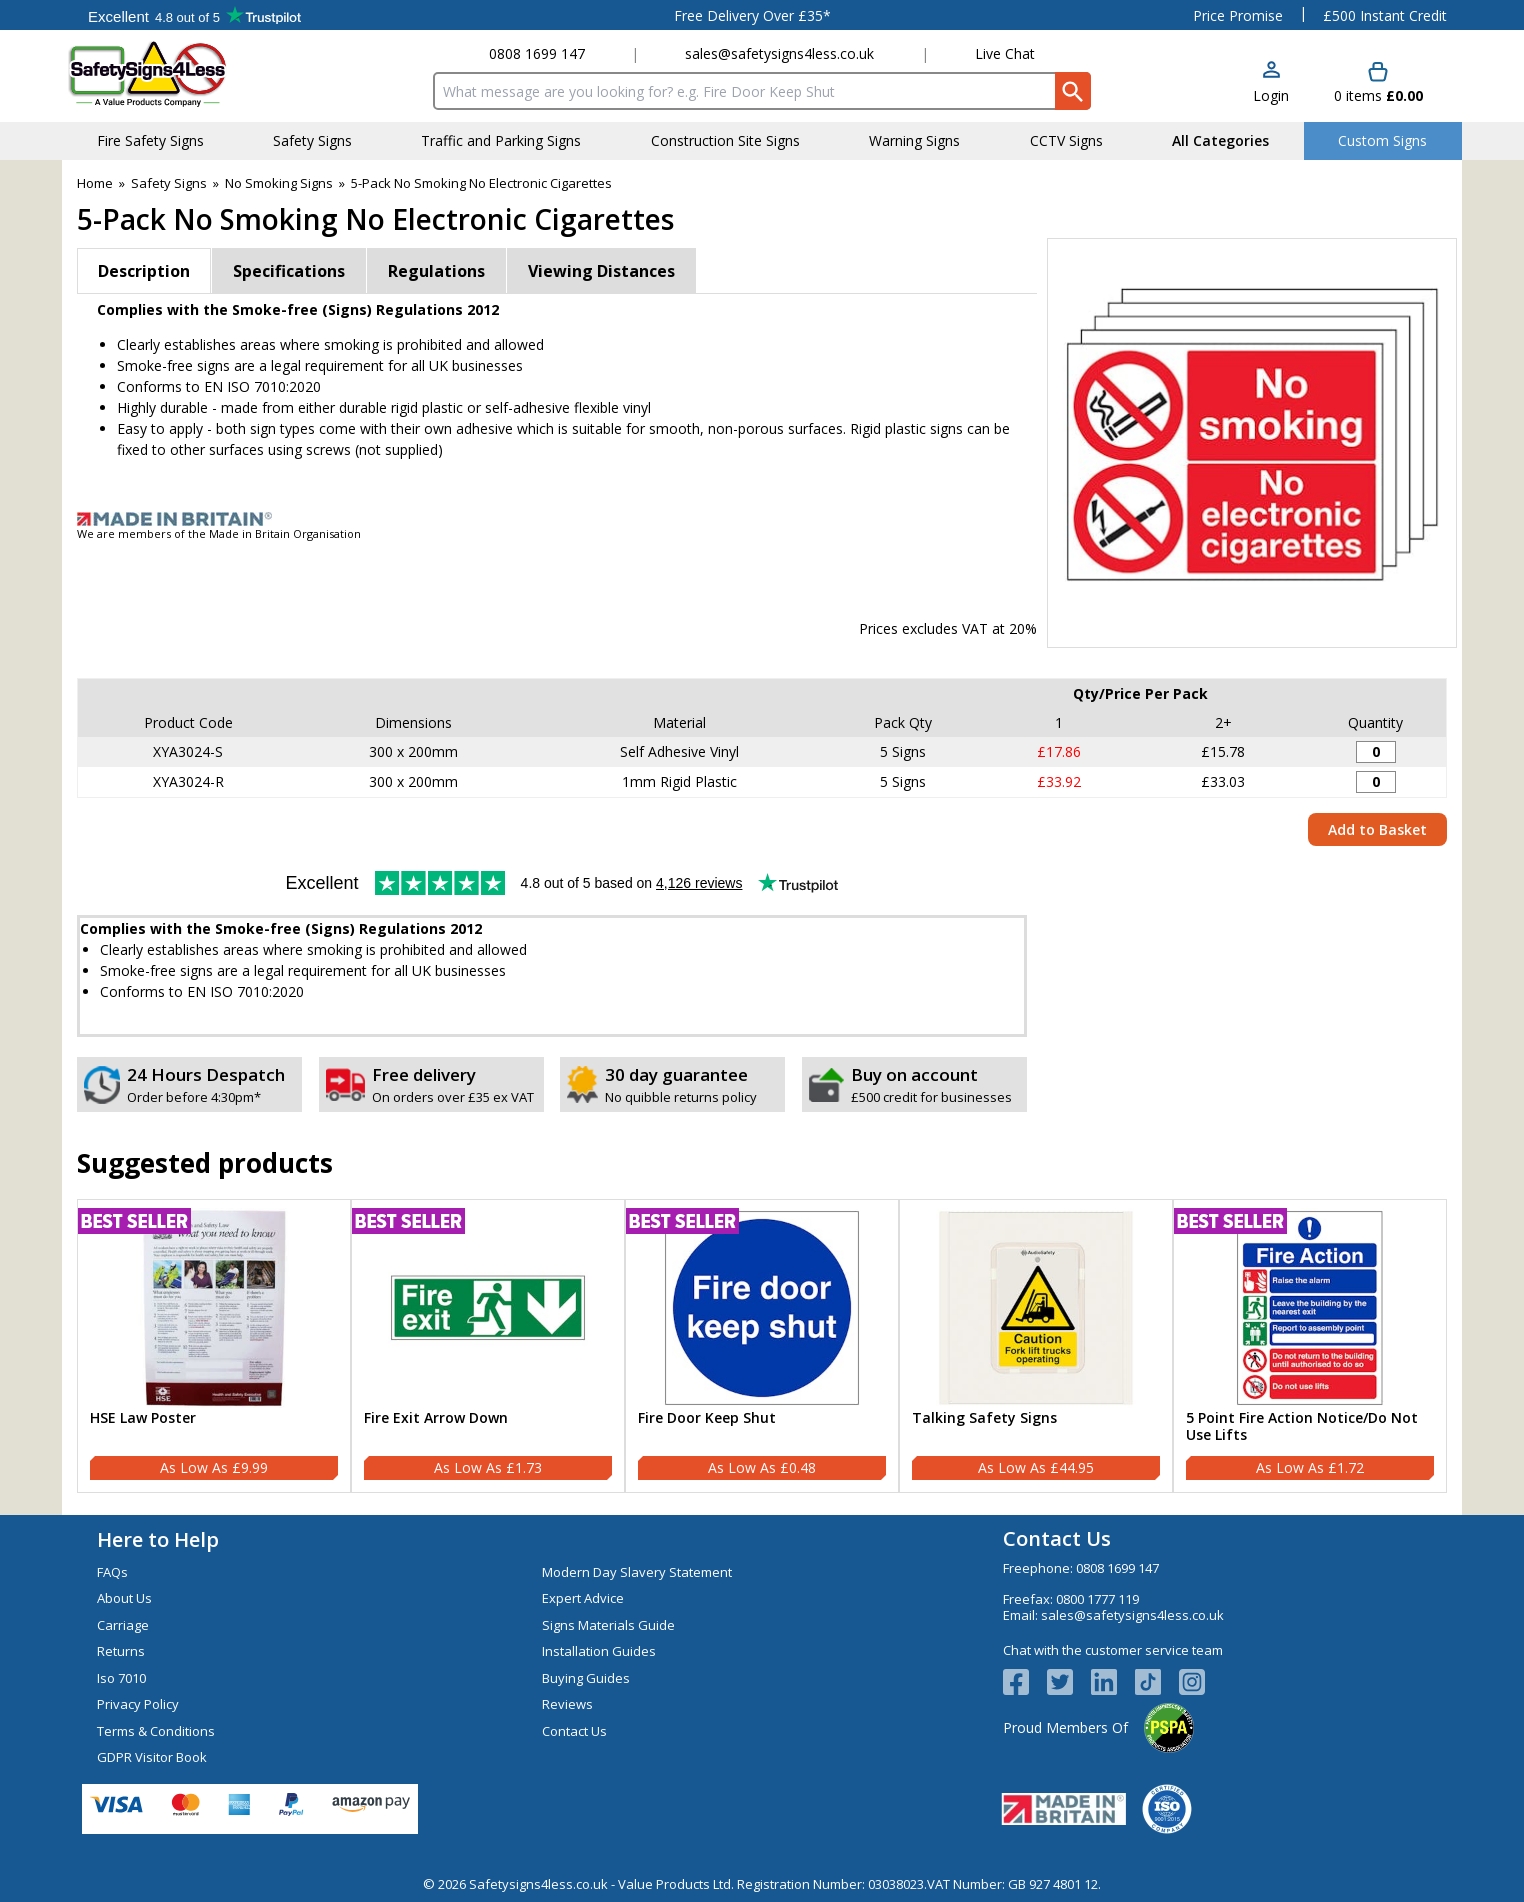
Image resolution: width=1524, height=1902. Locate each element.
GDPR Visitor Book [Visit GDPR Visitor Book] (152, 1757)
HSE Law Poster (143, 1418)
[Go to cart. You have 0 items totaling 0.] (1378, 83)
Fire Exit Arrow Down (436, 1418)
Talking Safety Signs (984, 1418)
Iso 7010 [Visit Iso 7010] (121, 1678)
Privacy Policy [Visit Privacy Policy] (138, 1704)
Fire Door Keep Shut (707, 1418)
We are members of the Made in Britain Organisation (219, 533)
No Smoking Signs (279, 183)
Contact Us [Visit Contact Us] (574, 1731)
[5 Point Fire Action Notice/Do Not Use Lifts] (1310, 1346)
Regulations (436, 271)
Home (95, 183)
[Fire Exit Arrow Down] (488, 1346)
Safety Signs (169, 183)
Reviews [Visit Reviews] (567, 1704)
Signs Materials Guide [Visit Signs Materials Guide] (608, 1625)
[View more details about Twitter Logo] (1069, 1682)
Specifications (289, 271)
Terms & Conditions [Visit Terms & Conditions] (156, 1731)
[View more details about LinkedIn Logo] (1113, 1682)
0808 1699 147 (537, 53)
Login (1271, 95)
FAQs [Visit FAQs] (112, 1572)
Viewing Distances (601, 271)
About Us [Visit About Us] (124, 1598)
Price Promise (1238, 15)
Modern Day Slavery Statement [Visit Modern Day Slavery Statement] (637, 1572)
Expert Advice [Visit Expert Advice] (583, 1598)
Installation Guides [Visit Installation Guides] (599, 1651)
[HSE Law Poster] (214, 1346)
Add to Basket (1377, 829)
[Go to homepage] (186, 73)
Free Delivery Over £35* (752, 15)
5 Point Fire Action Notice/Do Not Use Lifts (1302, 1427)
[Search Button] (1073, 91)
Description (144, 271)
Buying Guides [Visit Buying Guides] (586, 1678)
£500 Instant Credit (1385, 15)
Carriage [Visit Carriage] (123, 1625)
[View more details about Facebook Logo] (1025, 1682)
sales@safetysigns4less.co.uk (779, 53)
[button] (1271, 83)
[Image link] (762, 519)
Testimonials (194, 15)
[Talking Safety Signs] (1036, 1346)
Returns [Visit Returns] (121, 1651)
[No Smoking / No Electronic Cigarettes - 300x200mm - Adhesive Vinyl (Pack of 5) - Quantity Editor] (1376, 752)
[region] (214, 1308)
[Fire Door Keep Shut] (762, 1346)
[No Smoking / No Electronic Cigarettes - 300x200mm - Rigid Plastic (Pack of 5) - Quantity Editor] (1376, 782)
